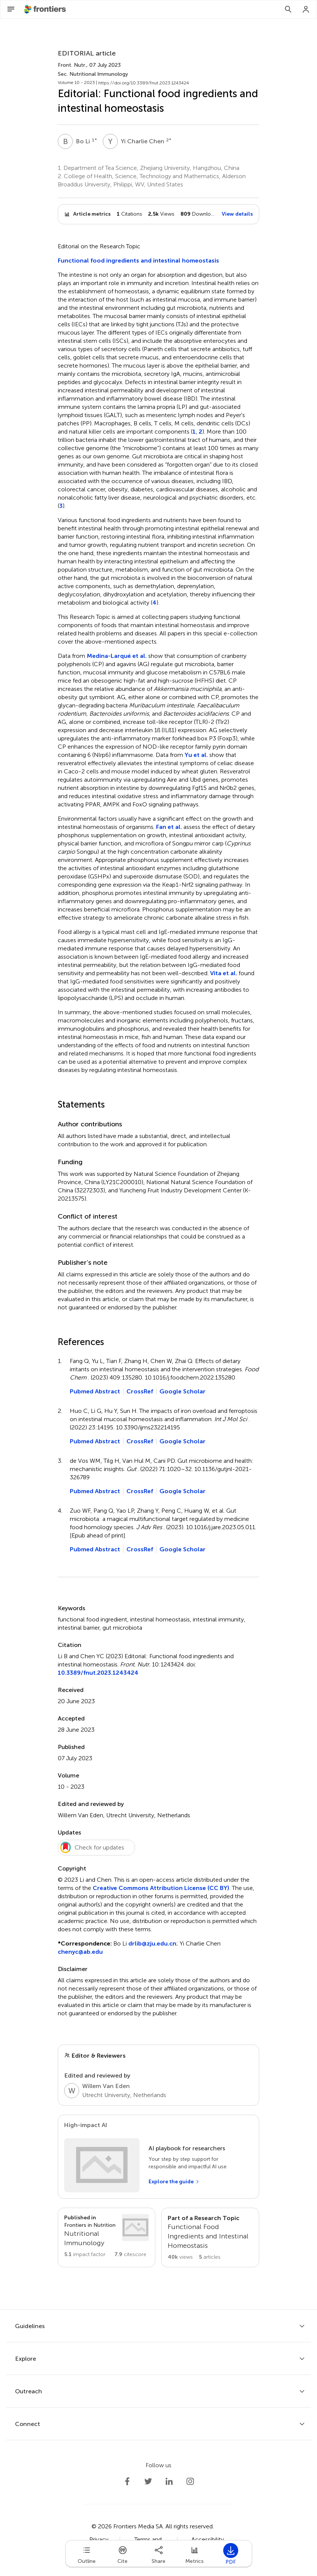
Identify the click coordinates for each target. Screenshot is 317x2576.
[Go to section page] (106, 2236)
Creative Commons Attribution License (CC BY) (161, 1887)
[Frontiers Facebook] (127, 2481)
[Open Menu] (10, 9)
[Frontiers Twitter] (148, 2481)
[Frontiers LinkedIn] (169, 2481)
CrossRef (139, 1391)
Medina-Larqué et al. (117, 655)
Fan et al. (169, 826)
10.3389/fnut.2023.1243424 (98, 1672)
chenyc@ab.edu (80, 1951)
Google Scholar (182, 1391)
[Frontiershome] (45, 9)
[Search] (288, 9)
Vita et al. (223, 973)
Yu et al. (196, 754)
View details (237, 214)
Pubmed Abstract (95, 1391)
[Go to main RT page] (210, 2237)
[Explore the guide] (174, 2182)
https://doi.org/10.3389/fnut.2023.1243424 (143, 83)
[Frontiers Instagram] (190, 2481)
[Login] (306, 9)
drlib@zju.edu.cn (152, 1943)
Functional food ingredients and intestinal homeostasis (138, 260)
